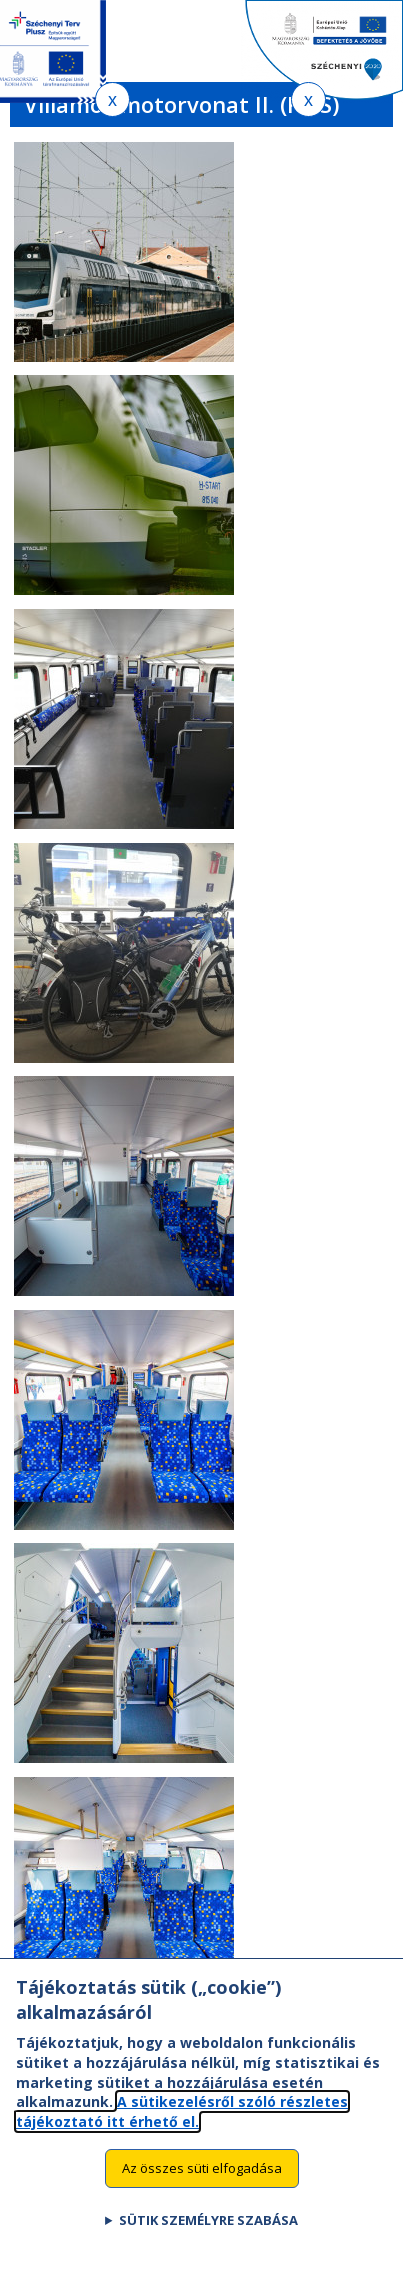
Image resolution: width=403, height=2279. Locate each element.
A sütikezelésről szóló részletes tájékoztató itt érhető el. (182, 2136)
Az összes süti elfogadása (202, 2193)
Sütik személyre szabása (208, 2245)
